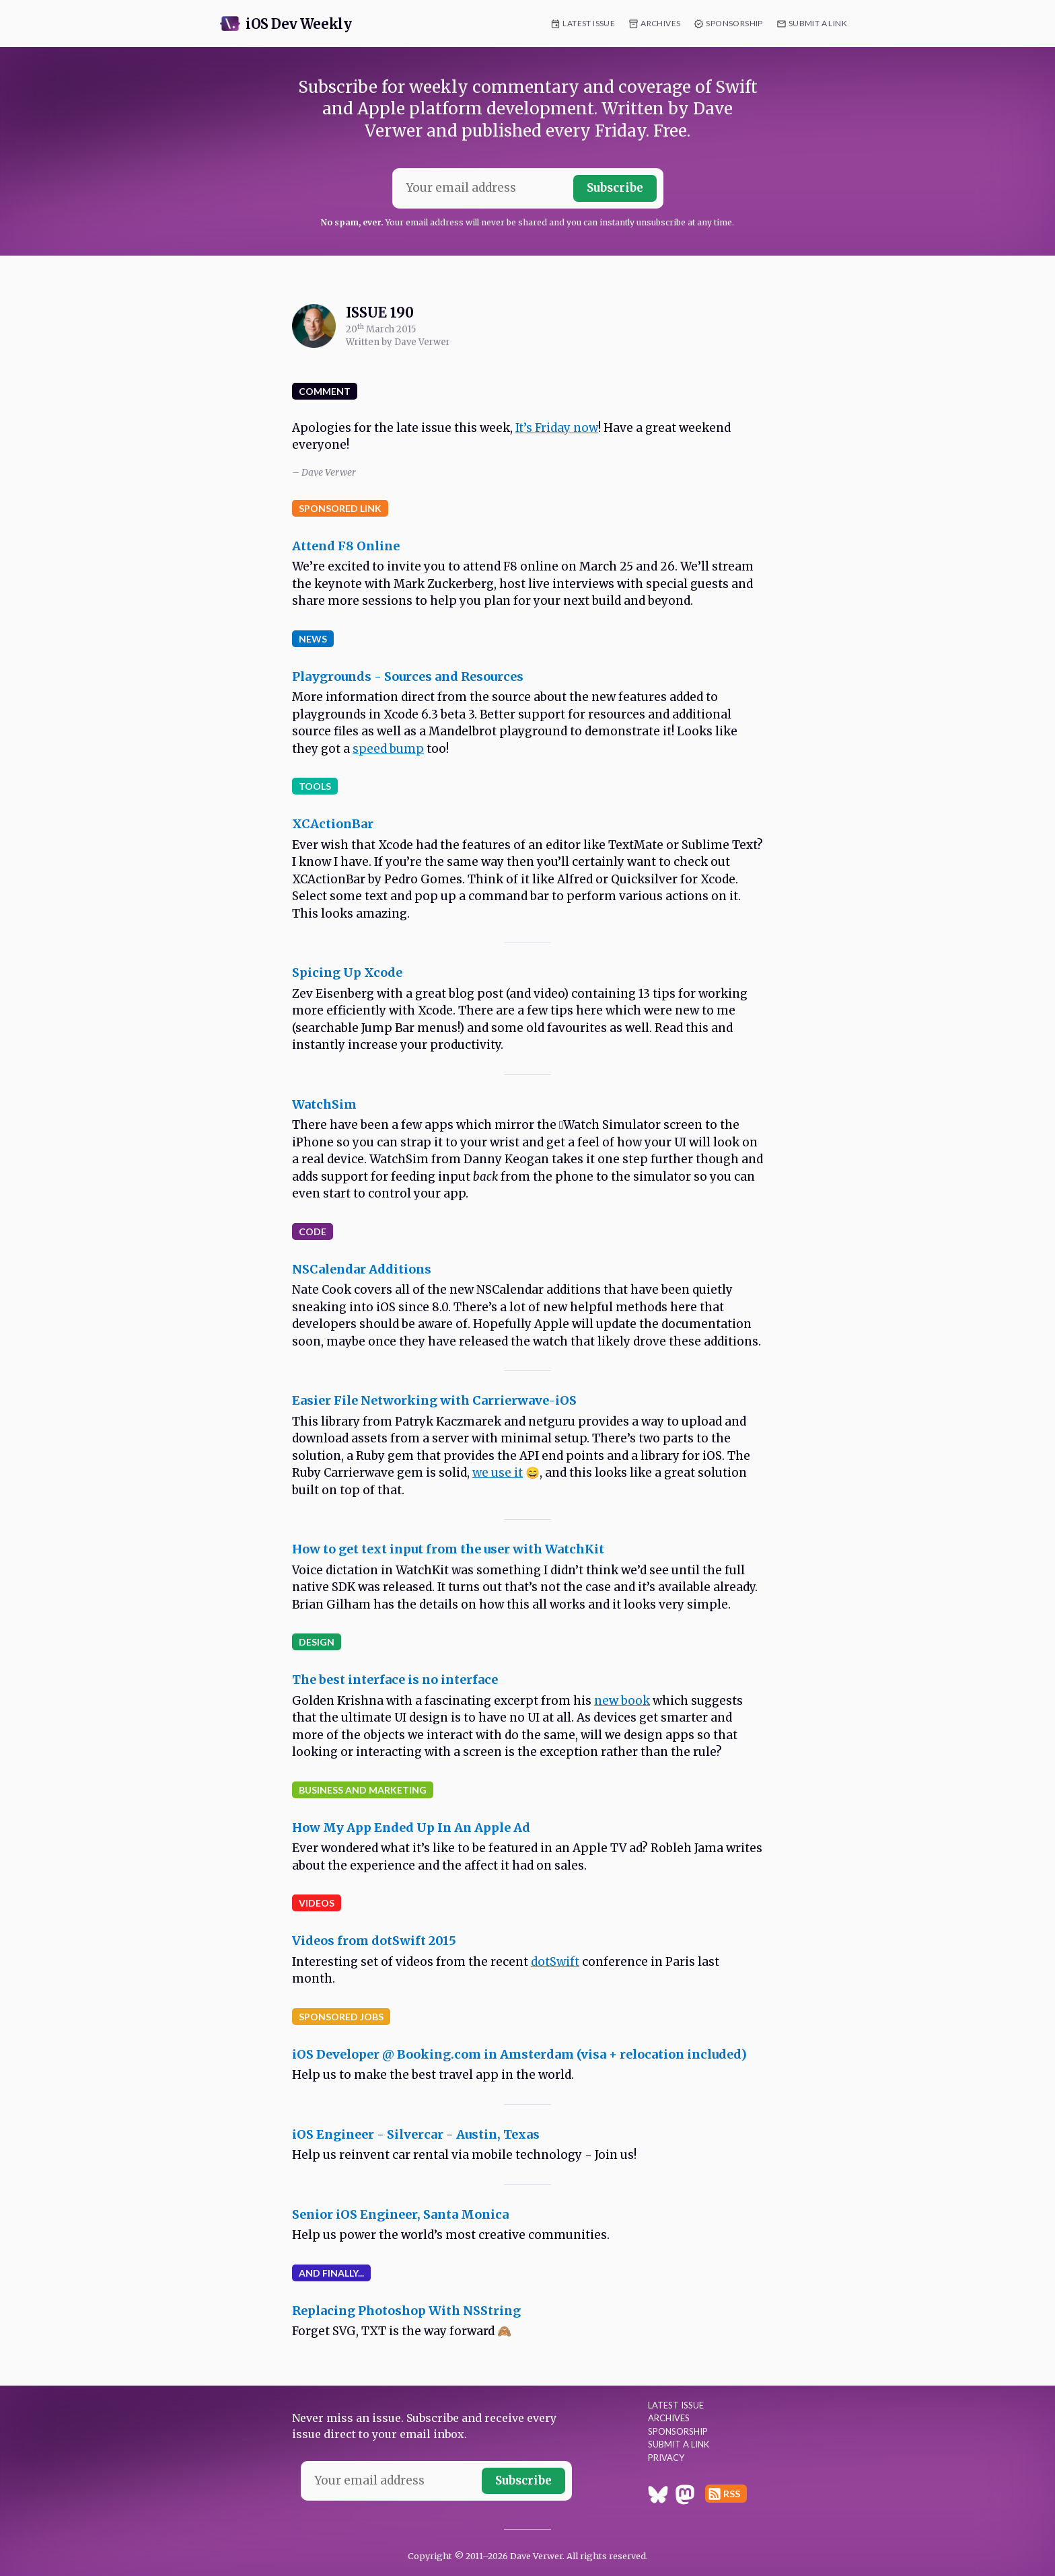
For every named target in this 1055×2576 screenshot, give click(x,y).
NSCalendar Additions (361, 1269)
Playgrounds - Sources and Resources (407, 676)
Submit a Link (818, 23)
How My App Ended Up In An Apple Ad (411, 1827)
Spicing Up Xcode (347, 972)
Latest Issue (588, 23)
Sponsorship (734, 23)
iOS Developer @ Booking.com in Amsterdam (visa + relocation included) (519, 2054)
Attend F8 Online (346, 546)
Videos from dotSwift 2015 (374, 1940)
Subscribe (615, 187)
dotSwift (555, 1961)
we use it (497, 1472)
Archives (660, 23)
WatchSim (324, 1104)
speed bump (388, 748)
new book (622, 1700)
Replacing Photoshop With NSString (406, 2310)
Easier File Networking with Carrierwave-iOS (434, 1400)
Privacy (666, 2457)
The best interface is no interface (395, 1679)
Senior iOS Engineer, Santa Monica (400, 2214)
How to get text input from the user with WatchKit (448, 1549)
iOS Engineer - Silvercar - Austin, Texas (416, 2134)
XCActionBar (332, 824)
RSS (731, 2493)
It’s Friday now (556, 427)
